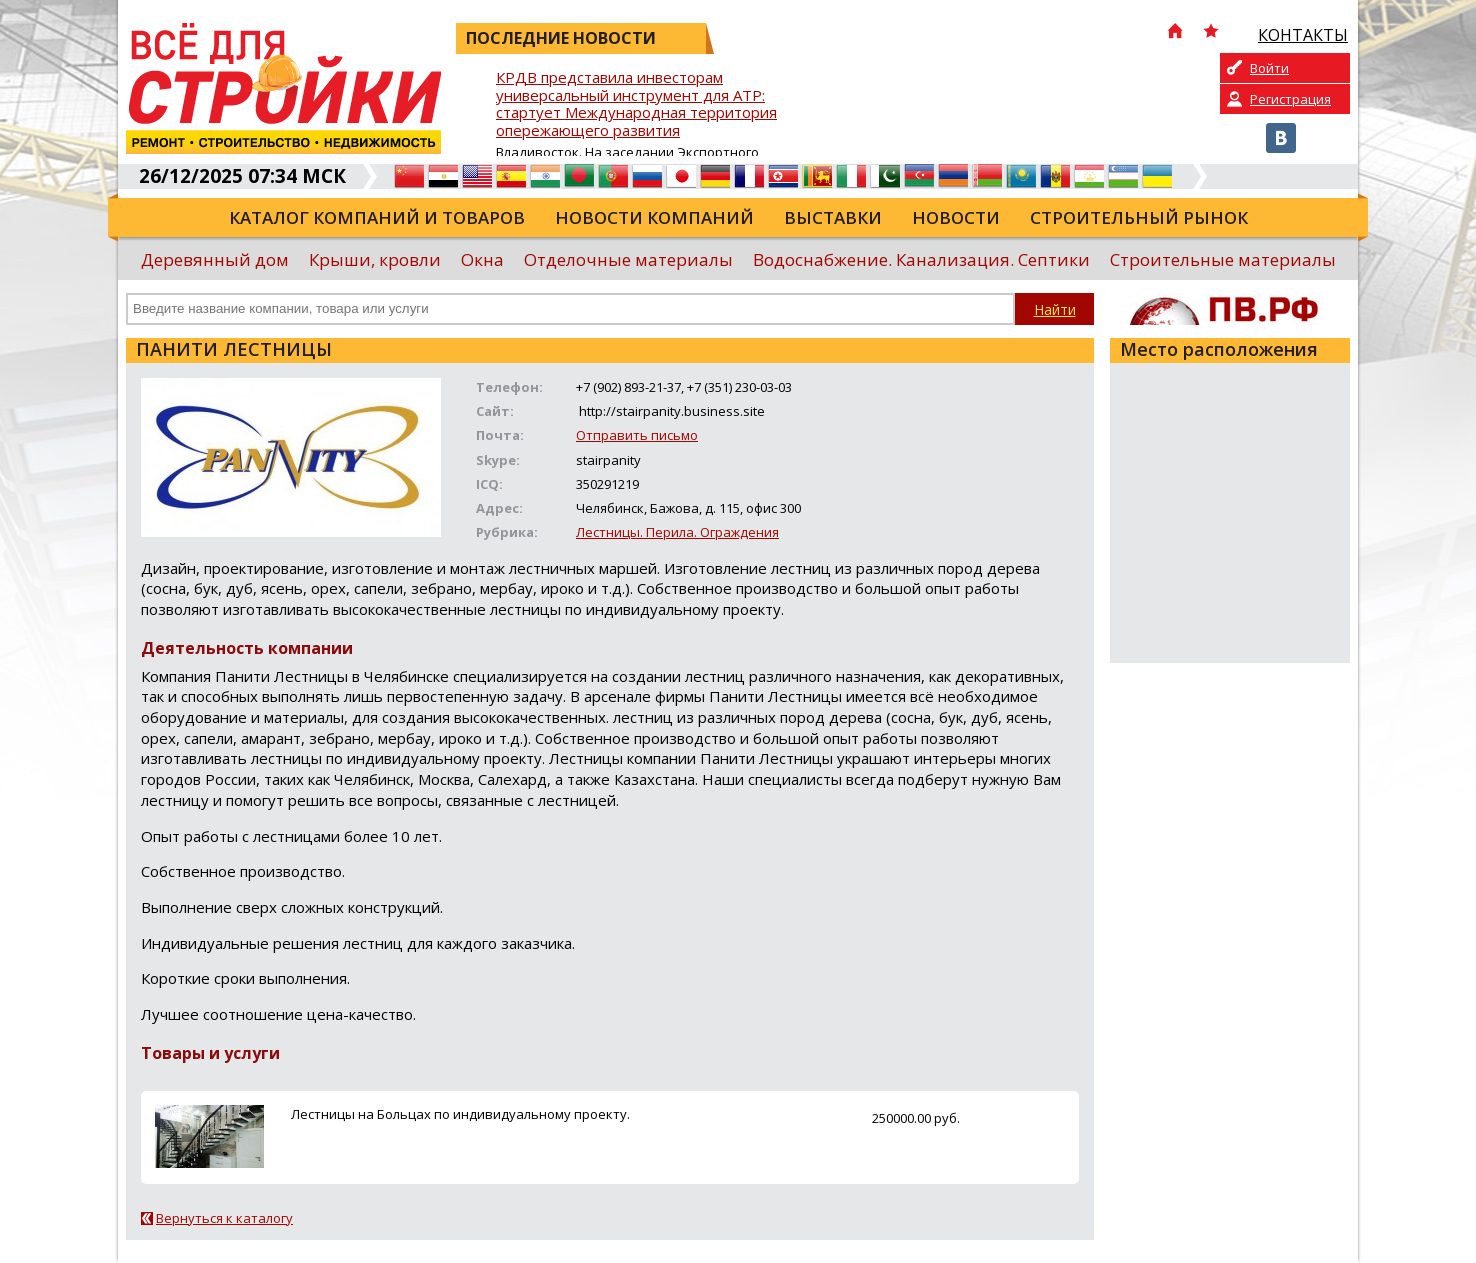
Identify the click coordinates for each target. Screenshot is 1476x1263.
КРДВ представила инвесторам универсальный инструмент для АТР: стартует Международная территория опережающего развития (636, 104)
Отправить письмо (637, 435)
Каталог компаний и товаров (377, 217)
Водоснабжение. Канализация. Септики (921, 259)
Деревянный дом (215, 259)
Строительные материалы (1223, 259)
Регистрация (1290, 99)
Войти (1269, 68)
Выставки (833, 217)
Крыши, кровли (375, 259)
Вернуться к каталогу (224, 1218)
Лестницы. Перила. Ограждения (677, 532)
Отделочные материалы (628, 259)
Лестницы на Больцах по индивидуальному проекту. (460, 1114)
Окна (482, 259)
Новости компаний (654, 217)
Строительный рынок (1139, 217)
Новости (956, 217)
